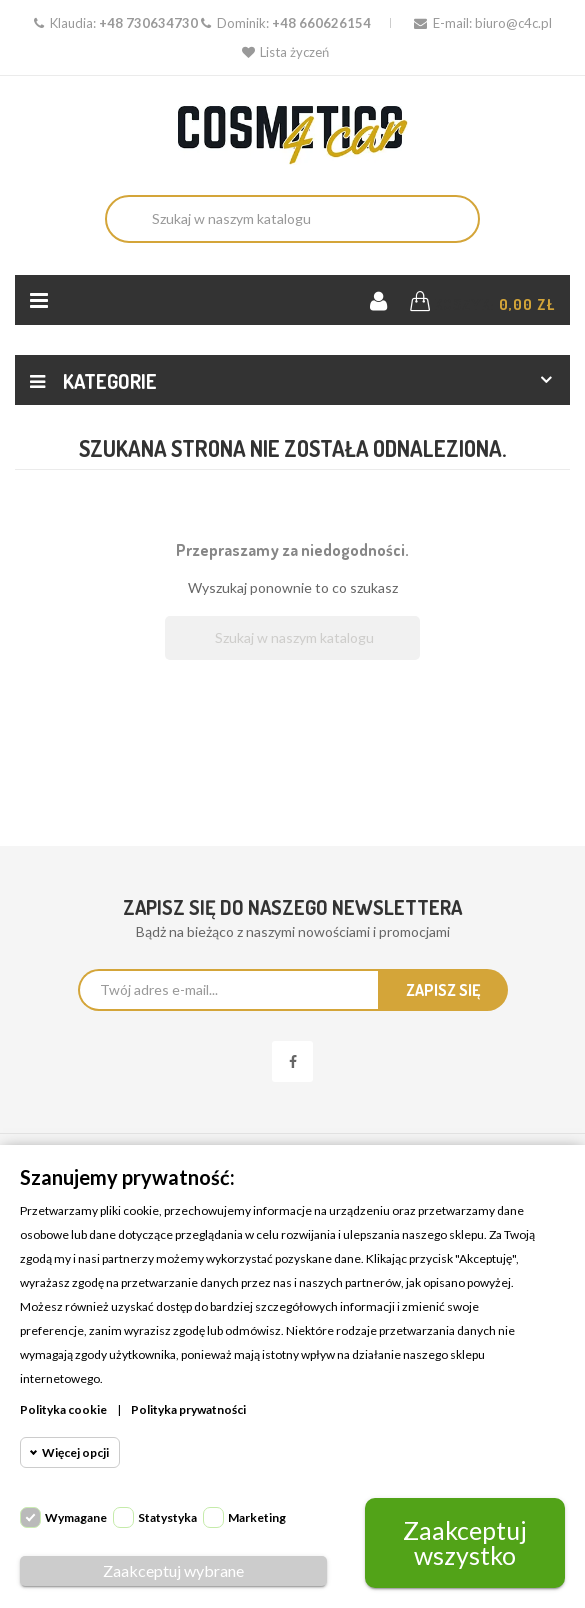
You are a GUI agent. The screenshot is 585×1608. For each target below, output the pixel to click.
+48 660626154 (321, 23)
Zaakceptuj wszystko (465, 1542)
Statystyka (167, 1517)
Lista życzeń (285, 52)
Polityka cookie (63, 1409)
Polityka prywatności (188, 1409)
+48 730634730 (148, 23)
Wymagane (76, 1517)
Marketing (257, 1517)
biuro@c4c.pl (513, 23)
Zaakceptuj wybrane (173, 1570)
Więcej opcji (75, 1452)
